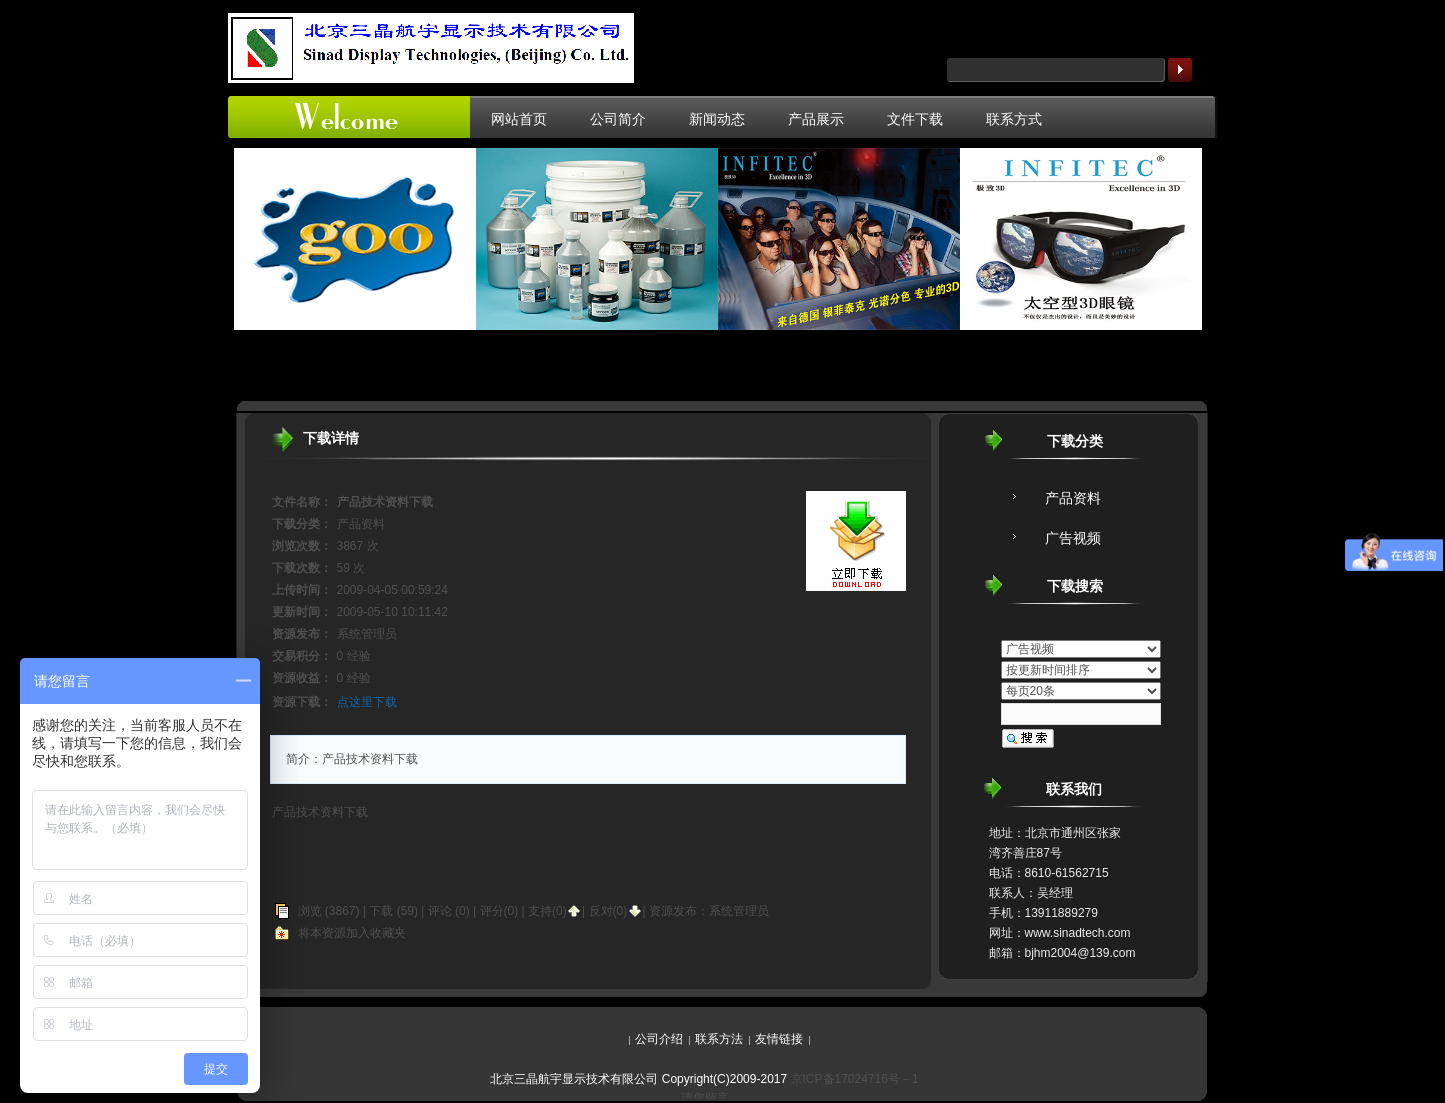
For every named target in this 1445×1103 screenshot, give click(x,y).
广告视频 (1073, 538)
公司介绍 (659, 1039)
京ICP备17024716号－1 (855, 1079)
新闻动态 (717, 119)
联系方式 (1014, 119)
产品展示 (816, 119)
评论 (440, 911)
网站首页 (519, 119)
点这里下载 (367, 702)
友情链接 (779, 1039)
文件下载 (915, 119)
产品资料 (1073, 498)
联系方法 (719, 1039)
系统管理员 (739, 911)
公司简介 (618, 119)
